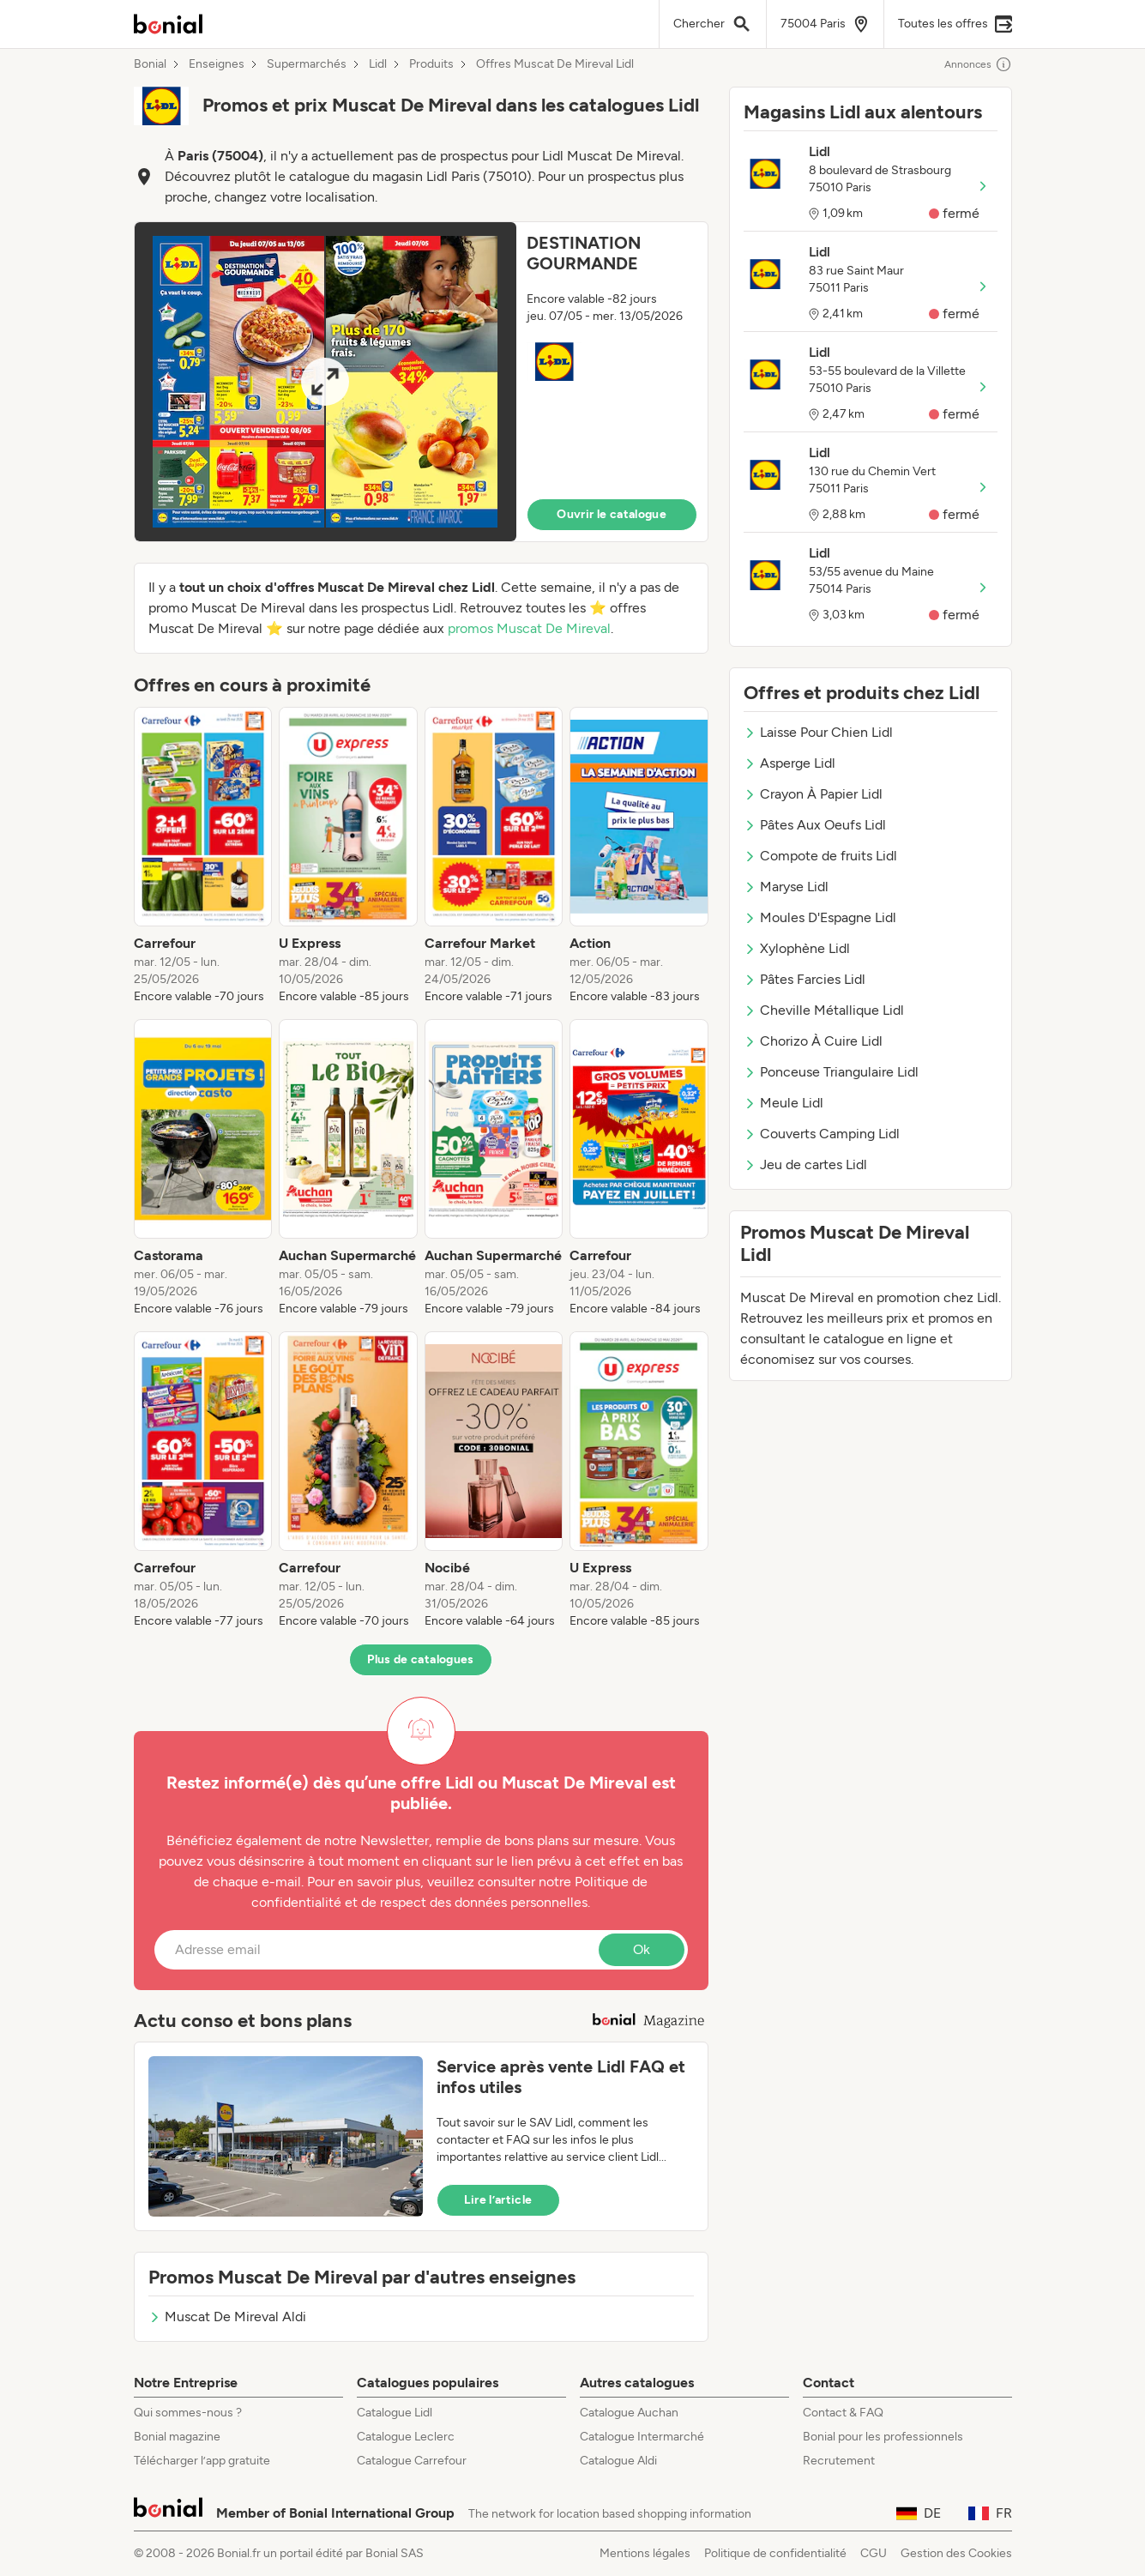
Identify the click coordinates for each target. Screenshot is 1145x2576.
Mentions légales (645, 2553)
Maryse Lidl (786, 886)
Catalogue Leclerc (406, 2436)
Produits (431, 64)
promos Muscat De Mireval (529, 628)
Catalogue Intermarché (642, 2436)
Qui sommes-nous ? (188, 2412)
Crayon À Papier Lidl (813, 794)
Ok (641, 1949)
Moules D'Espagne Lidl (820, 917)
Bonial (150, 64)
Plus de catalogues (420, 1659)
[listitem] (203, 856)
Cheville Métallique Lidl (824, 1010)
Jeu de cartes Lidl (805, 1164)
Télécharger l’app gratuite (202, 2460)
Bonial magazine (177, 2436)
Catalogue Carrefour (412, 2460)
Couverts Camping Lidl (822, 1133)
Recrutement (839, 2460)
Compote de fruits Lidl (820, 856)
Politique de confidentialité (775, 2553)
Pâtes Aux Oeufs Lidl (815, 825)
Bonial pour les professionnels (883, 2436)
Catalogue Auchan (629, 2412)
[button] (421, 381)
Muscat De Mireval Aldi (227, 2316)
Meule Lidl (783, 1103)
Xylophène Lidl (797, 948)
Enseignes (216, 64)
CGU (873, 2553)
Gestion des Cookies (956, 2553)
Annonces (978, 64)
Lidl (378, 64)
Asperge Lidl (789, 763)
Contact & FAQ (843, 2412)
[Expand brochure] (325, 381)
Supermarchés (307, 64)
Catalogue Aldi (618, 2460)
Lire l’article (498, 2200)
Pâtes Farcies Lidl (804, 979)
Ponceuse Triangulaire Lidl (831, 1072)
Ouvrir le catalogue (611, 514)
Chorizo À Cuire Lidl (813, 1041)
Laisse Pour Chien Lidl (818, 732)
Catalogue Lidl (394, 2412)
